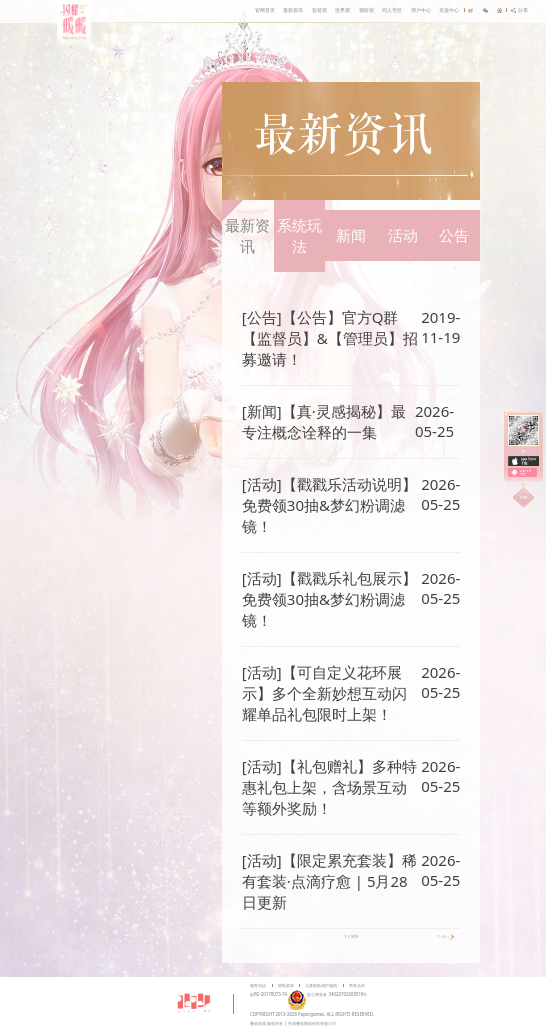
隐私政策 (286, 985)
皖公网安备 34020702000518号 (327, 994)
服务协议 (258, 985)
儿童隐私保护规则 (321, 985)
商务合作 (357, 985)
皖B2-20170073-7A (268, 994)
